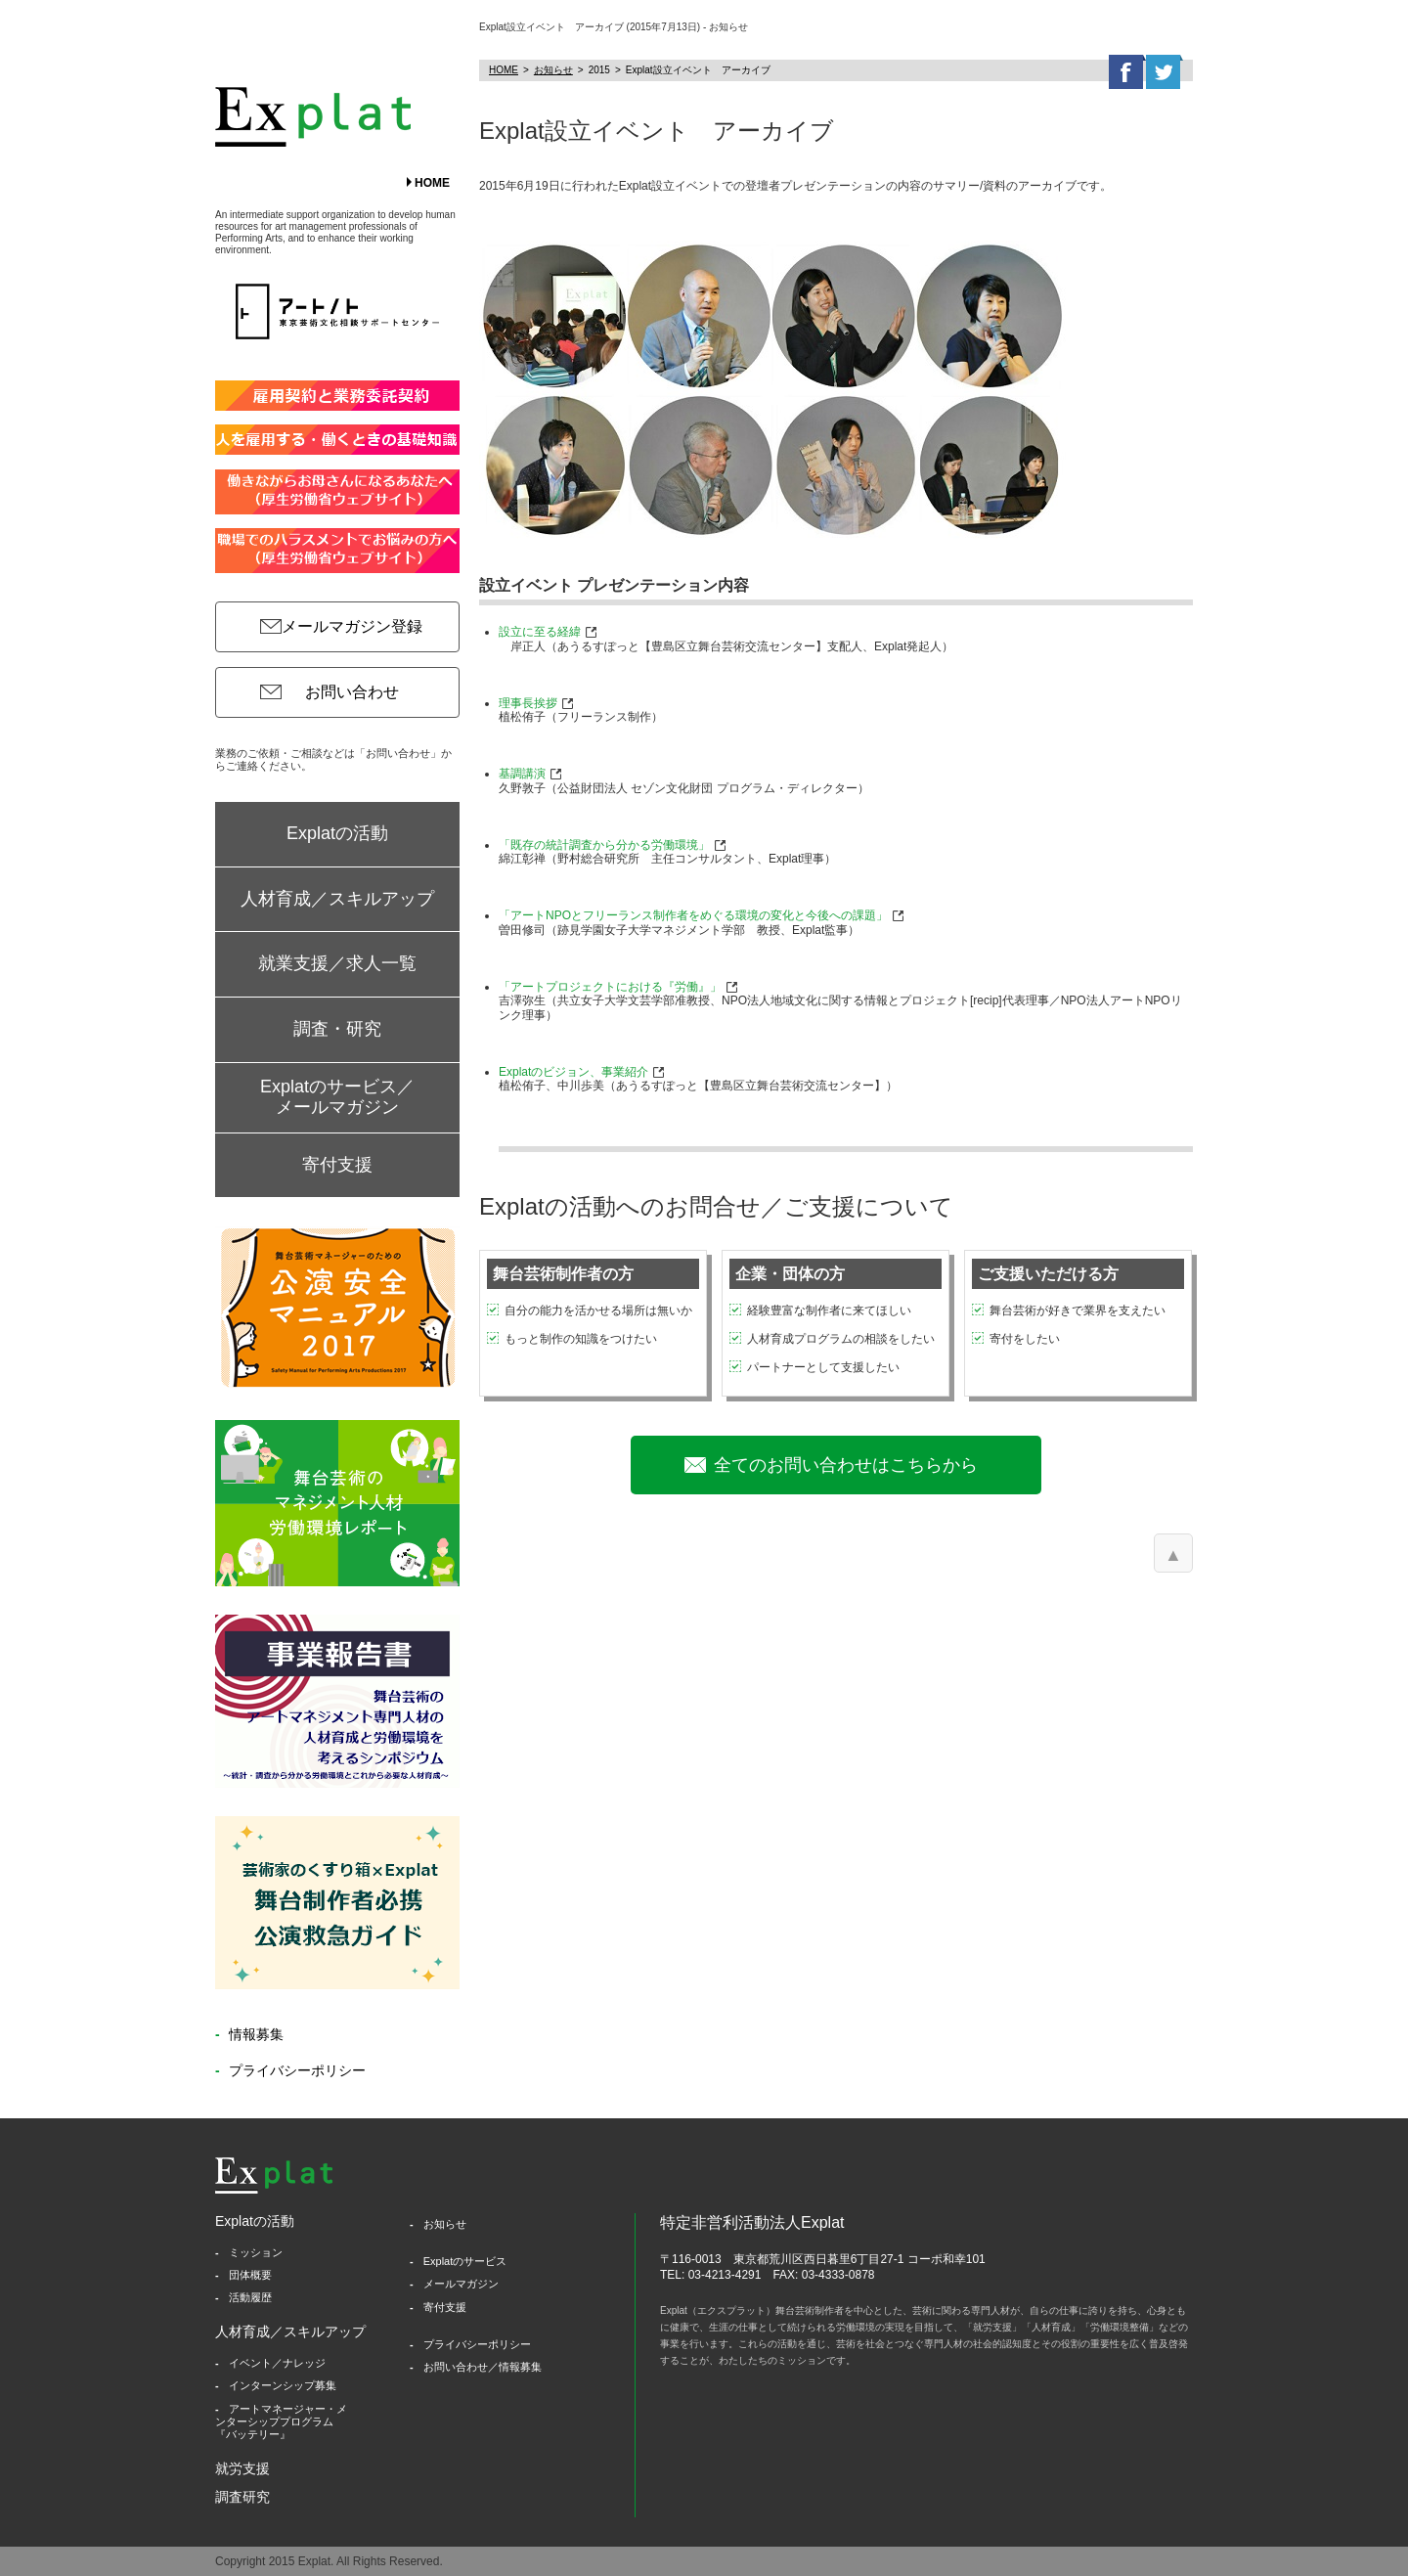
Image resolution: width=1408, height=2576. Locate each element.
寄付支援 (337, 1165)
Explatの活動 (337, 833)
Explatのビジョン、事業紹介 (573, 1072)
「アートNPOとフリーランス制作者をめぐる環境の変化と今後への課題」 (693, 915)
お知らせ (553, 70)
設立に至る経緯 (540, 632)
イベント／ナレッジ (277, 2363)
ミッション (256, 2252)
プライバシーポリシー (295, 2070)
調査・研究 (337, 1029)
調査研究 (242, 2497)
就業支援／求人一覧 (337, 963)
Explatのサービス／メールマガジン (337, 1097)
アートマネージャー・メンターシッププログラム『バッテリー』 (281, 2421)
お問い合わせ (352, 692)
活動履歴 (250, 2297)
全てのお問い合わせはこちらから (846, 1465)
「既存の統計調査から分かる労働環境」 (604, 845)
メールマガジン (461, 2283)
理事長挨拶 (528, 703)
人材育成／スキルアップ (337, 899)
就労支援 (242, 2468)
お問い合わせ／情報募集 (482, 2367)
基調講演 (522, 773)
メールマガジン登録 (352, 626)
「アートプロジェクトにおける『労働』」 (610, 987)
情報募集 (254, 2034)
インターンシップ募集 (282, 2385)
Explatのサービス (465, 2261)
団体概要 (250, 2275)
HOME (432, 183)
